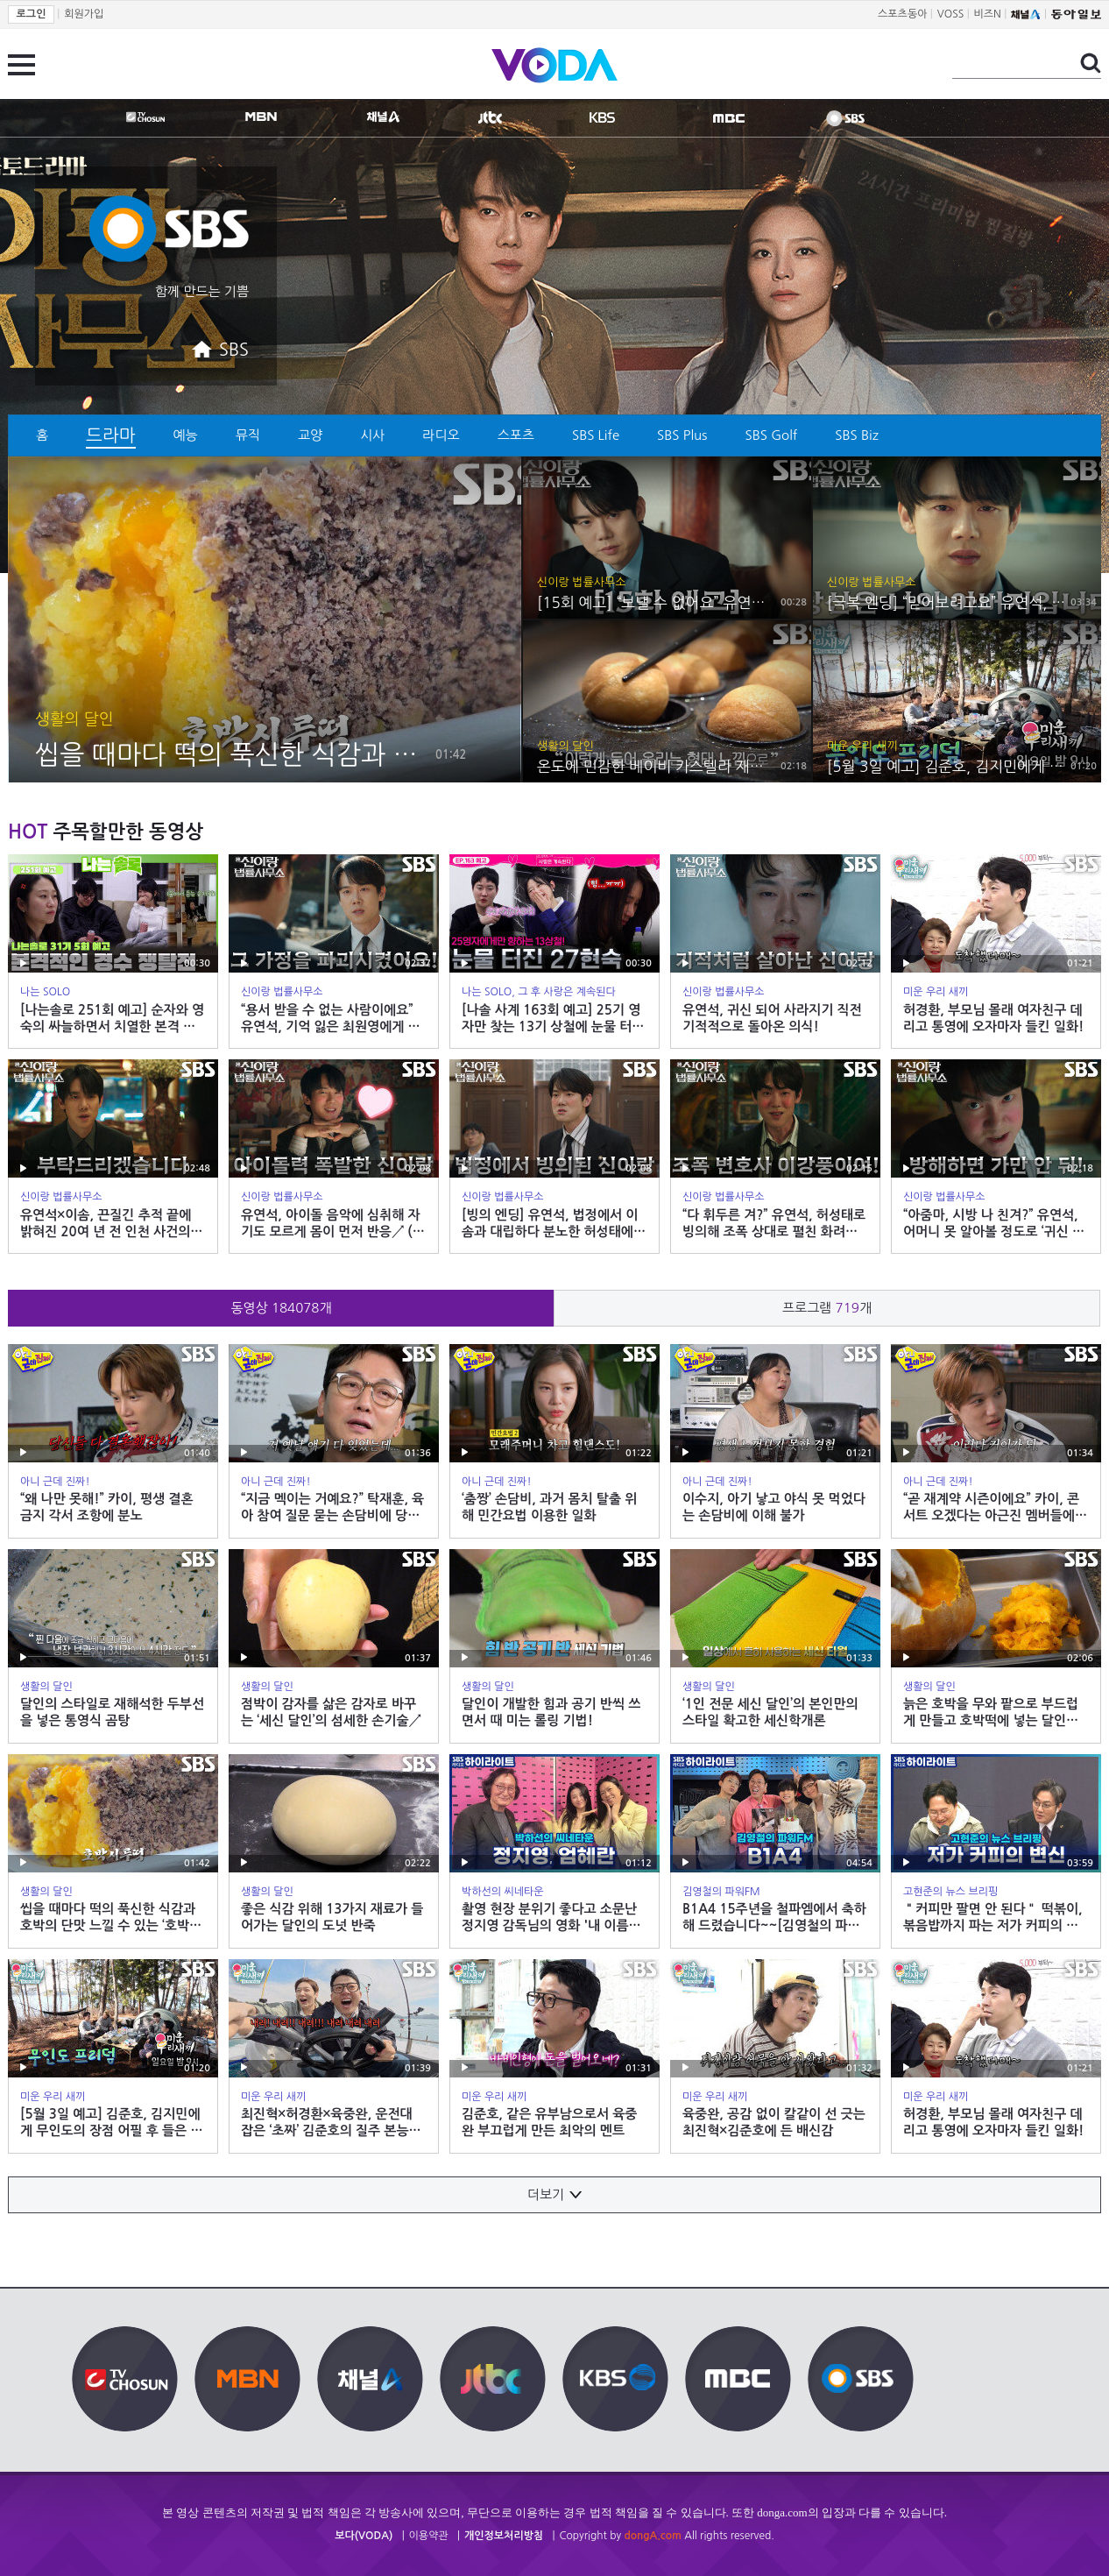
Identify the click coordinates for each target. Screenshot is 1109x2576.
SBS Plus (682, 435)
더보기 (554, 2194)
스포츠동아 (902, 14)
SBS (845, 118)
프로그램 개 (827, 1307)
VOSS (950, 14)
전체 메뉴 (21, 64)
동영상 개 (280, 1307)
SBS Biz (857, 435)
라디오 (440, 435)
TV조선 (146, 117)
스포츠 (516, 435)
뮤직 (248, 435)
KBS (602, 117)
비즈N (987, 14)
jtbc (490, 117)
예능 (185, 435)
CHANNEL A (383, 117)
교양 (310, 435)
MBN (261, 116)
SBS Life (595, 435)
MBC (729, 118)
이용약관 (429, 2535)
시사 (372, 435)
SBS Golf (771, 435)
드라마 (110, 435)
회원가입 (83, 14)
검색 (1090, 63)
